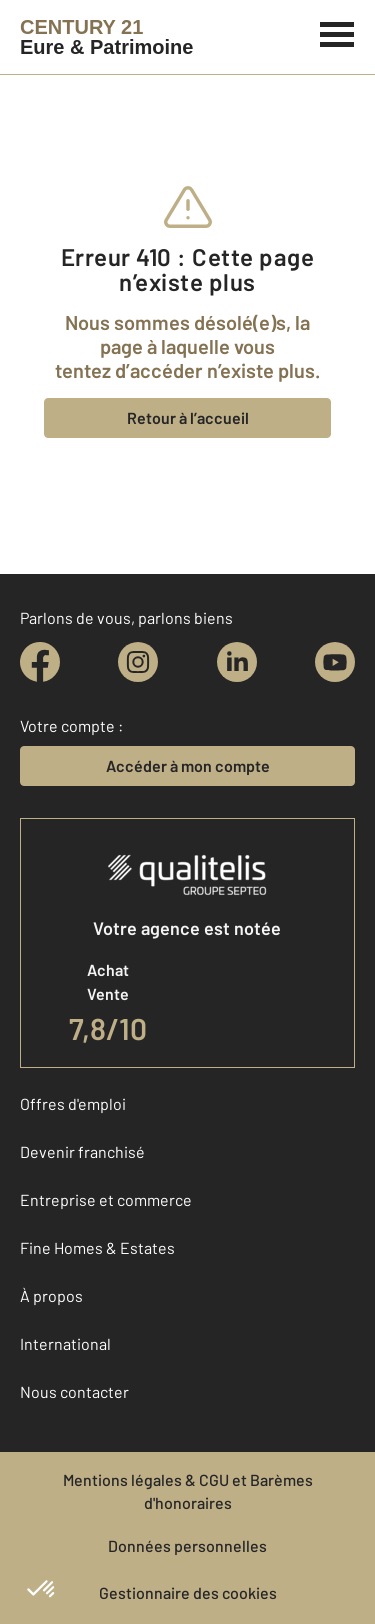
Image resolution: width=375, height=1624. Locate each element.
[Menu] (337, 32)
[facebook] (40, 662)
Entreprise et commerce (106, 1199)
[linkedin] (237, 662)
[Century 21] (106, 37)
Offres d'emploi (73, 1103)
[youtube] (335, 662)
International (65, 1343)
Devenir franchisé (82, 1151)
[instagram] (138, 662)
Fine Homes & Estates (97, 1247)
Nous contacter (74, 1391)
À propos (51, 1295)
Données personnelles (187, 1545)
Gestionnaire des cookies (188, 1592)
